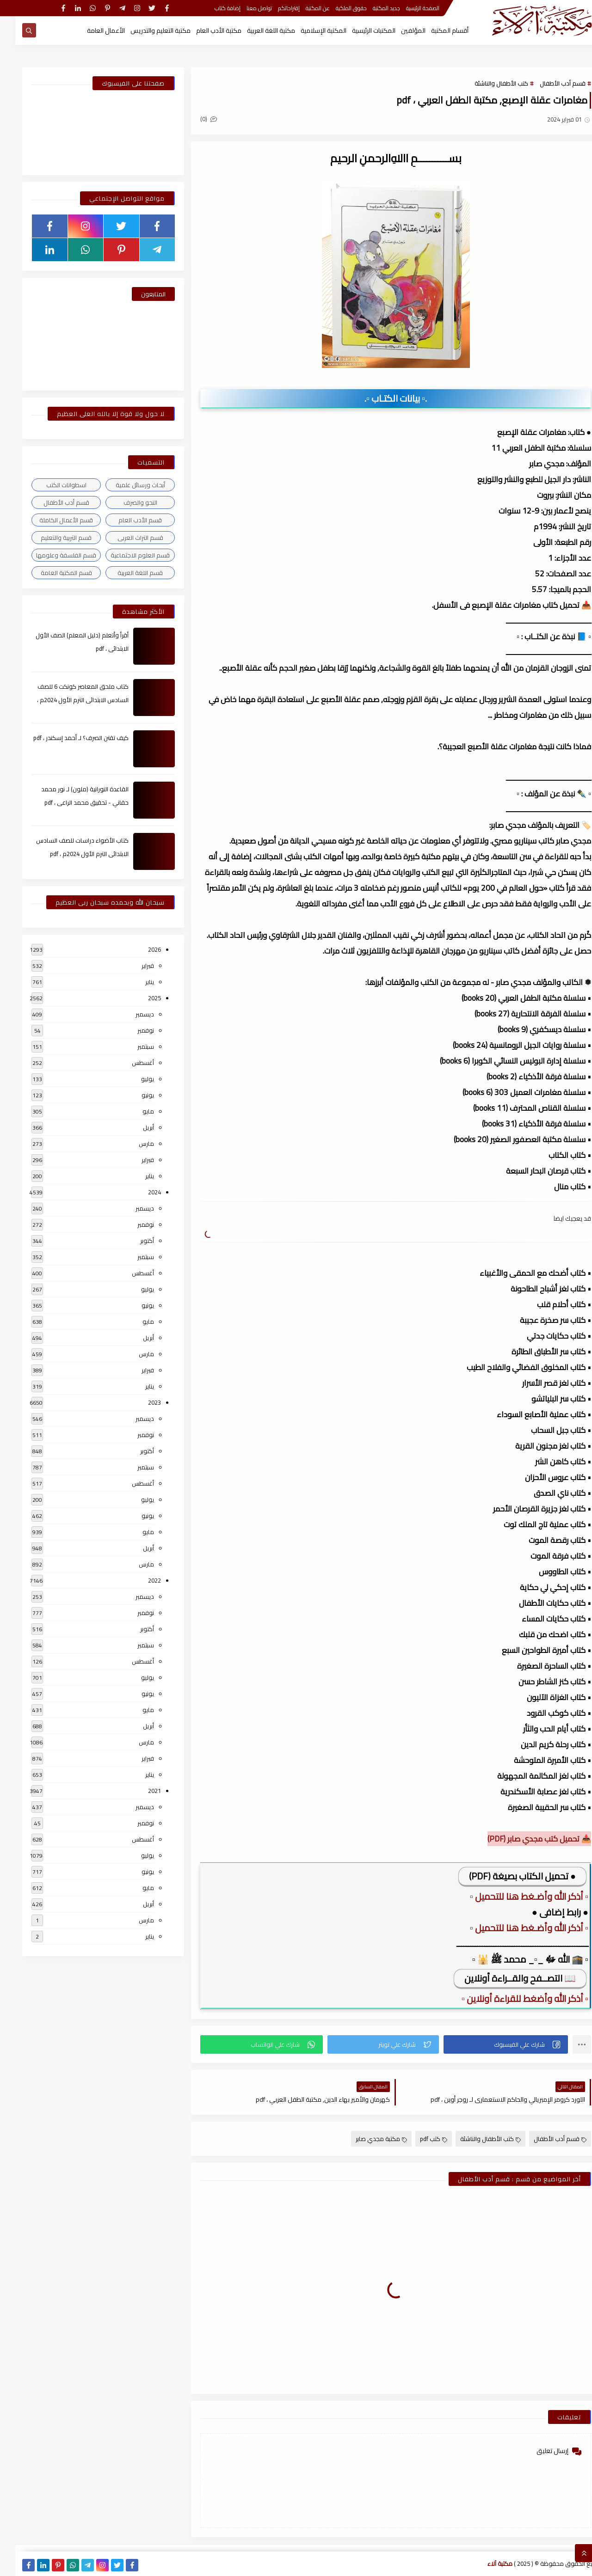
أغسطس (128, 1062)
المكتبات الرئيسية (358, 30)
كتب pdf (418, 2138)
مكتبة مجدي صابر (366, 2138)
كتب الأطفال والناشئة (486, 83)
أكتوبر (132, 1240)
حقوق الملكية (336, 8)
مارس (131, 1143)
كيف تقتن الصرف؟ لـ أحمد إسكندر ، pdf (65, 737)
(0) (193, 118)
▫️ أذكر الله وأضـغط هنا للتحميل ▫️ (514, 1896)
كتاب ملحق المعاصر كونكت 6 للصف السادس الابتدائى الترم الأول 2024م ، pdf (67, 700)
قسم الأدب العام (125, 520)
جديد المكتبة (371, 8)
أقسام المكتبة (434, 30)
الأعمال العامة (91, 30)
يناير (134, 981)
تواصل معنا (244, 8)
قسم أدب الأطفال (547, 83)
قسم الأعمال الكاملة (51, 520)
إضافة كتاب (212, 8)
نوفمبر (130, 1030)
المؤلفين (398, 30)
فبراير (132, 965)
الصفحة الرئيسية (407, 8)
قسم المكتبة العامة (51, 572)
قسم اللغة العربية (125, 572)
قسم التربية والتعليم (50, 537)
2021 (139, 1790)
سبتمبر (130, 1046)
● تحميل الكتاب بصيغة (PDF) (507, 1876)
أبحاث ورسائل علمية (125, 484)
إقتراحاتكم (273, 8)
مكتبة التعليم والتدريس (145, 30)
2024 (139, 1192)
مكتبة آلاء (484, 2563)
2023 (139, 1402)
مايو (133, 1111)
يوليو (132, 1078)
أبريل (133, 1127)
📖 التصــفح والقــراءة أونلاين (505, 1978)
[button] (490, 2044)
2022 (139, 1580)
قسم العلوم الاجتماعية (124, 555)
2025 (139, 997)
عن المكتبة (302, 8)
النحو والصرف (125, 502)
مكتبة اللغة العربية (256, 30)
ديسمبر (129, 1014)
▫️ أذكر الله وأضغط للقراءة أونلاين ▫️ (509, 1998)
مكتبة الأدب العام (203, 30)
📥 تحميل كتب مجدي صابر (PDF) (524, 1838)
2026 (139, 949)
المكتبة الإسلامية (308, 30)
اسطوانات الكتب (51, 484)
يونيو (132, 1095)
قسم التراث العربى (125, 537)
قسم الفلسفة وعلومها (51, 555)
